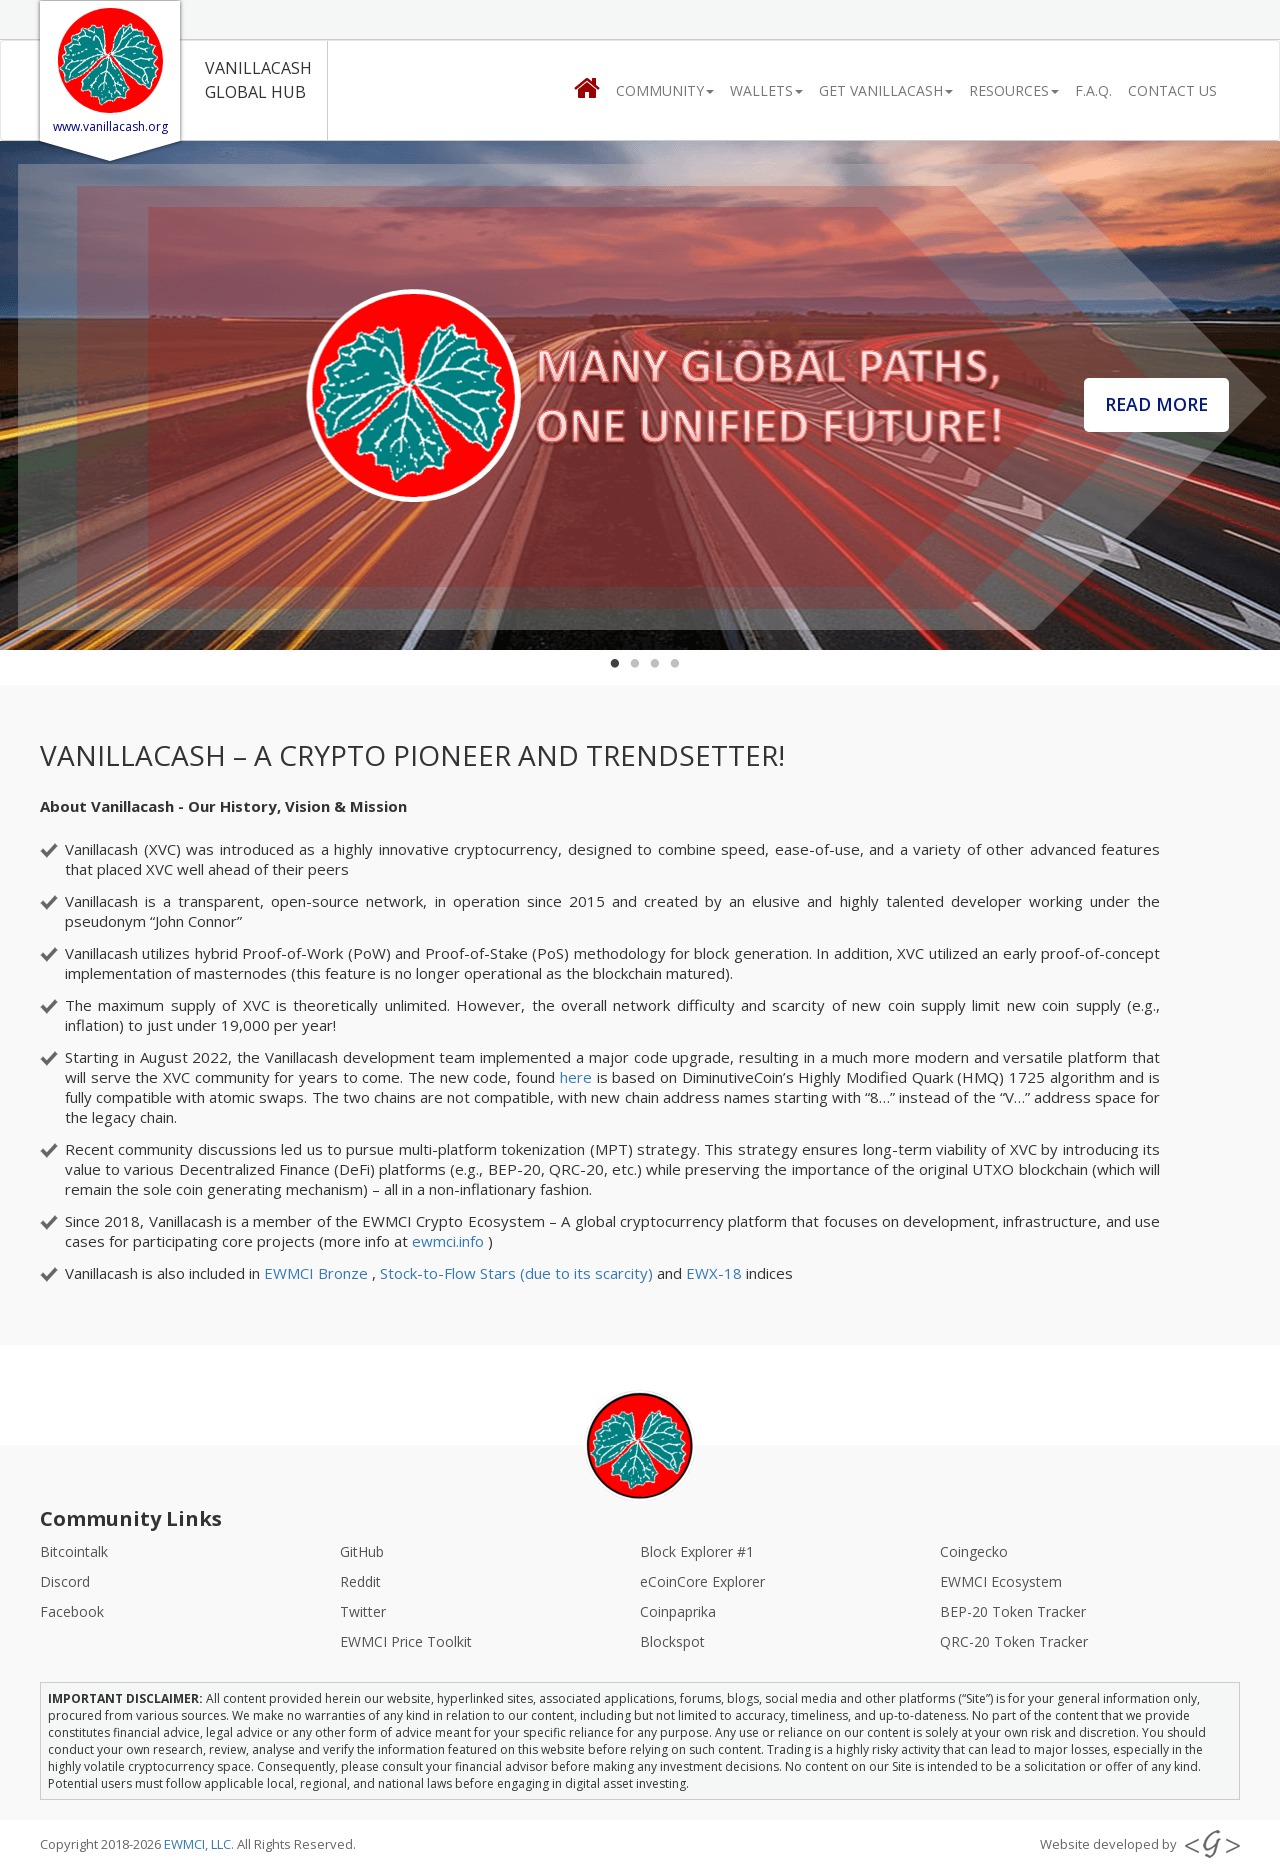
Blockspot (672, 1641)
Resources (1014, 90)
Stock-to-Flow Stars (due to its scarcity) (518, 1273)
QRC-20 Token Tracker (1014, 1641)
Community (665, 90)
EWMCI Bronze (318, 1273)
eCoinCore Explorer (702, 1581)
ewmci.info (450, 1241)
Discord (65, 1581)
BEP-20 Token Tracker (1013, 1611)
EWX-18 (716, 1273)
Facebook (72, 1611)
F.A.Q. (1093, 90)
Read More (1167, 397)
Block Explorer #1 (697, 1551)
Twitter (363, 1611)
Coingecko (974, 1551)
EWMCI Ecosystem (1001, 1581)
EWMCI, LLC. (200, 1844)
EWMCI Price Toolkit (406, 1641)
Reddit (360, 1581)
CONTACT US (1172, 90)
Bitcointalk (74, 1551)
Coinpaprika (678, 1611)
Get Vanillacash (886, 90)
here (576, 1077)
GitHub (362, 1551)
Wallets (766, 90)
